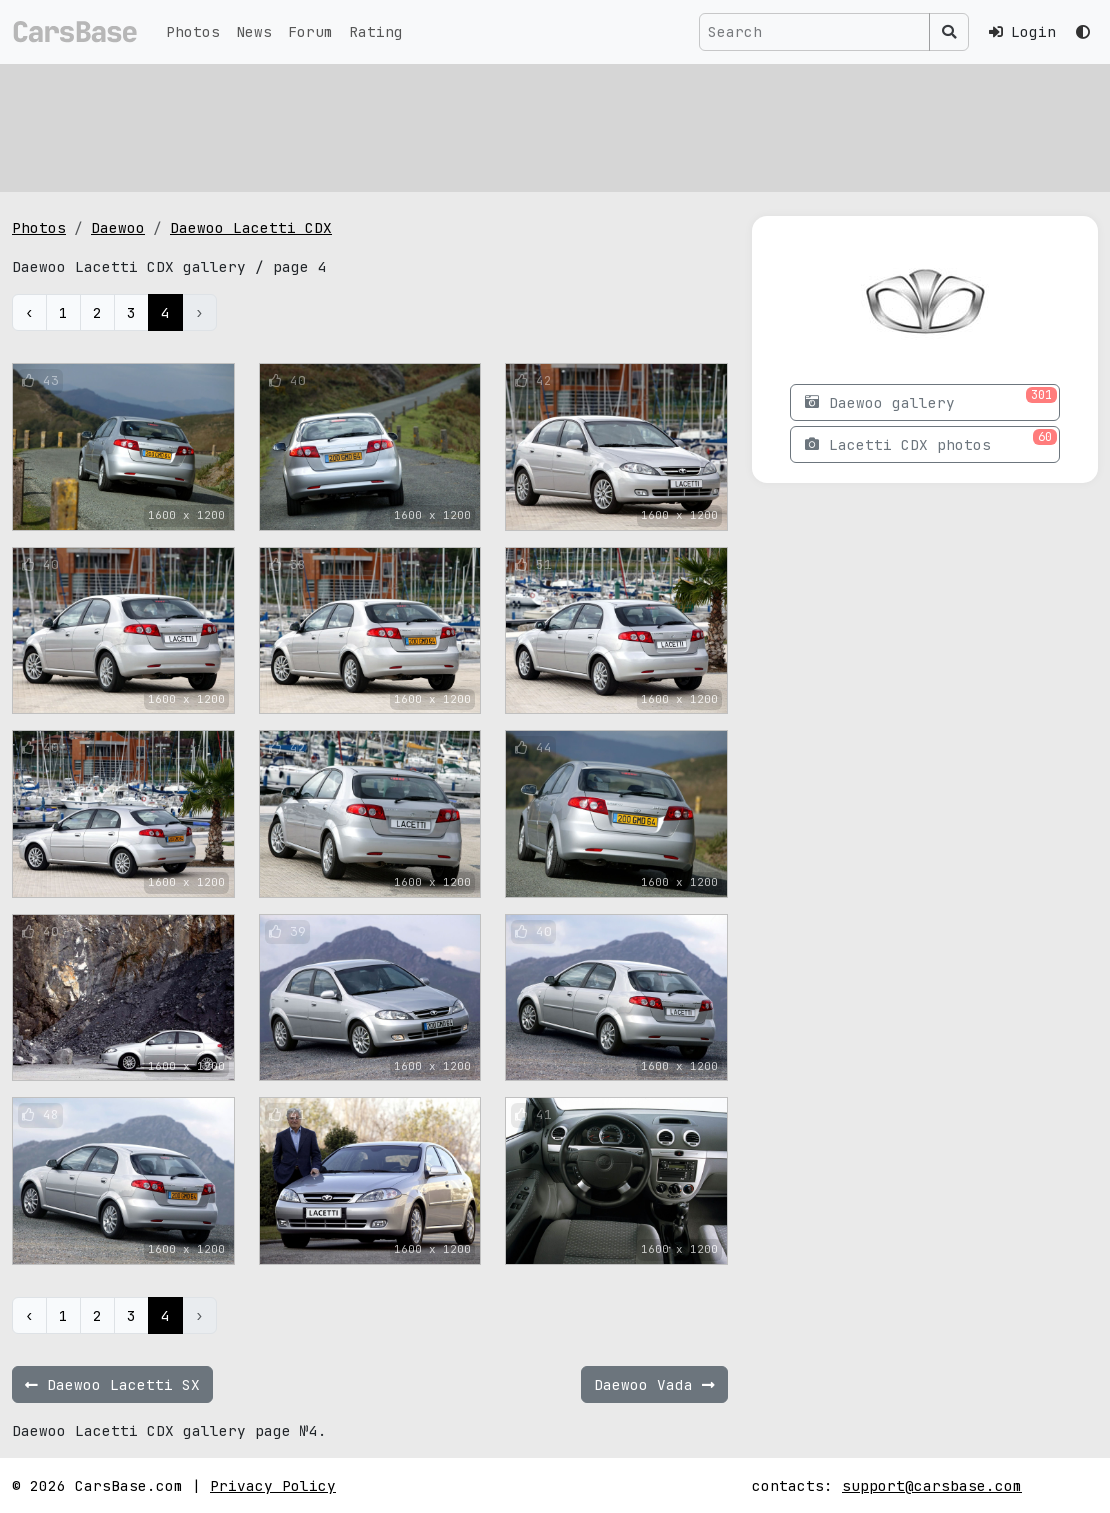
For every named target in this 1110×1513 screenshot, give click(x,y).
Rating (376, 31)
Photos (193, 31)
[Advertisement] (555, 125)
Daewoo (118, 227)
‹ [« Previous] (29, 312)
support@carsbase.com (932, 1485)
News (254, 31)
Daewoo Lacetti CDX (251, 227)
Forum (310, 31)
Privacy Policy (273, 1485)
